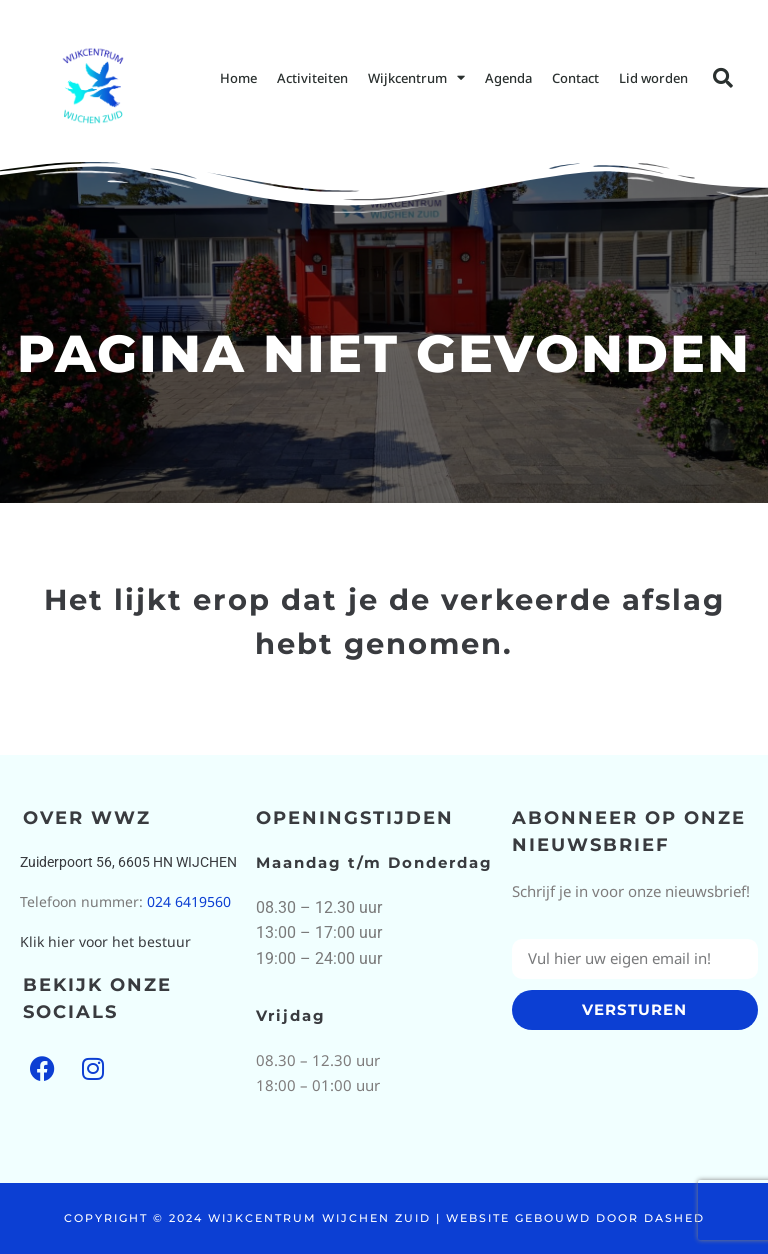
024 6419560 (189, 901)
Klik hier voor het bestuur (105, 941)
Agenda (508, 78)
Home (238, 78)
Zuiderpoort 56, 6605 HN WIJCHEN (128, 862)
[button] (723, 78)
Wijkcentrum (416, 77)
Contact (575, 78)
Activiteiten (312, 78)
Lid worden (653, 78)
